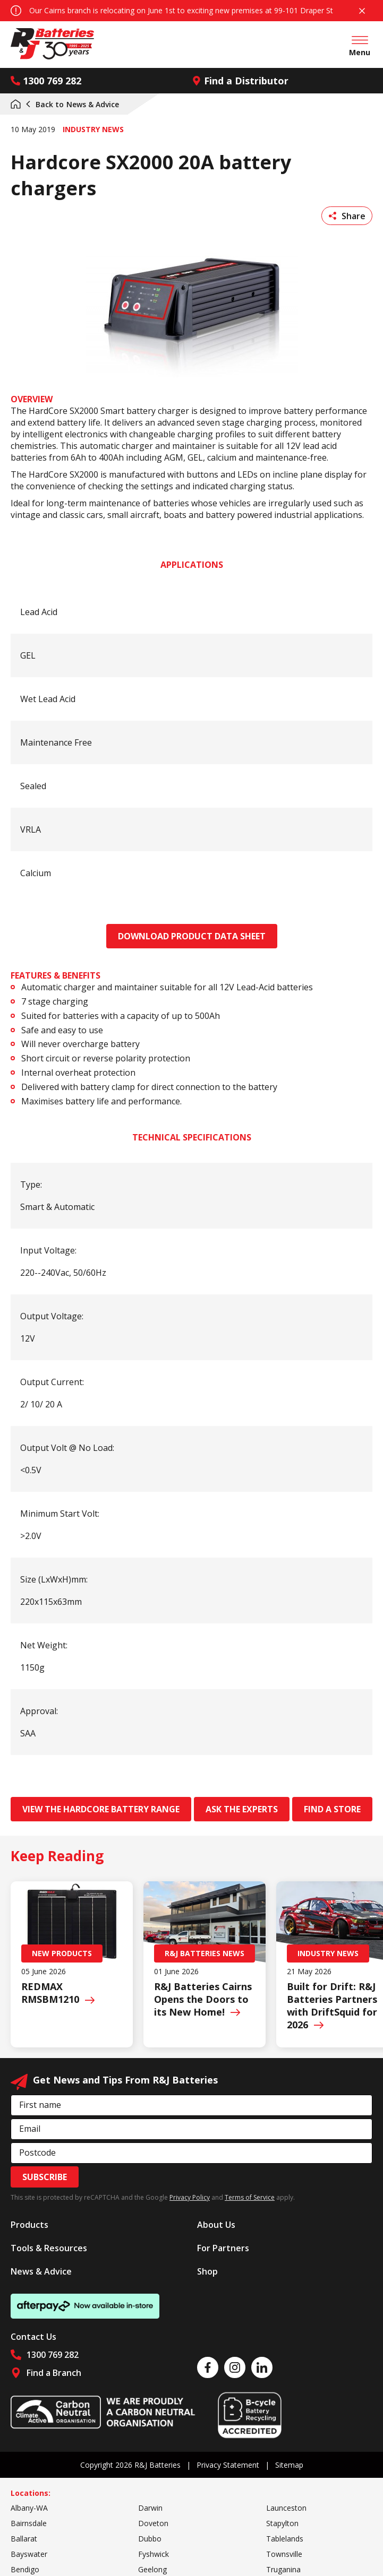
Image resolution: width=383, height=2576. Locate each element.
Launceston (286, 2508)
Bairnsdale (29, 2523)
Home (16, 104)
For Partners (223, 2248)
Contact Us (33, 2336)
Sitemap (289, 2465)
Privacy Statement (228, 2465)
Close (362, 11)
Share (347, 216)
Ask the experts (242, 1809)
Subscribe (44, 2177)
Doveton (153, 2523)
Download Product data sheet (192, 936)
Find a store (332, 1809)
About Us (216, 2225)
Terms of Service (250, 2197)
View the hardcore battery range (101, 1809)
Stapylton (282, 2523)
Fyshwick (153, 2554)
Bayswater (29, 2554)
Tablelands (284, 2539)
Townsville (284, 2554)
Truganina (283, 2569)
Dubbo (149, 2539)
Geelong (152, 2569)
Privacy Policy (189, 2197)
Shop (207, 2271)
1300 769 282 (46, 80)
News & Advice (72, 104)
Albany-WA (29, 2508)
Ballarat (24, 2539)
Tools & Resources (49, 2248)
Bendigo (25, 2569)
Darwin (150, 2508)
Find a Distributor (240, 80)
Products (29, 2225)
